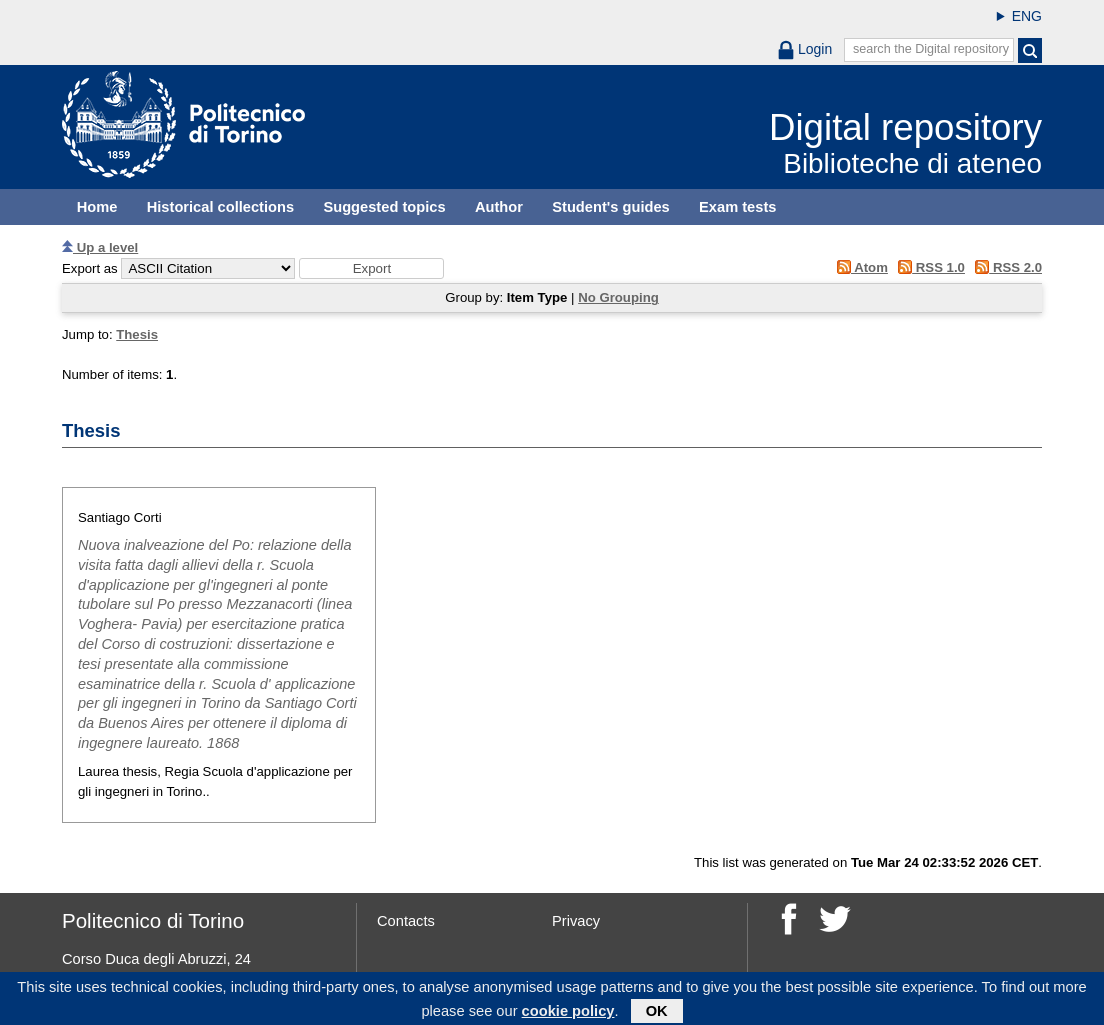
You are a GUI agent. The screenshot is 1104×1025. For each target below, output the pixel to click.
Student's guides (611, 207)
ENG (1027, 16)
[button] (371, 268)
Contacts (406, 921)
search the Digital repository (931, 49)
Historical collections (220, 207)
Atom (858, 267)
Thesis (137, 334)
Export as (90, 268)
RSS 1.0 (928, 267)
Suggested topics (384, 207)
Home (97, 207)
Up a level (100, 247)
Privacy (576, 921)
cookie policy (568, 1014)
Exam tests (737, 207)
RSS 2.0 (1005, 267)
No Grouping (618, 297)
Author (499, 207)
